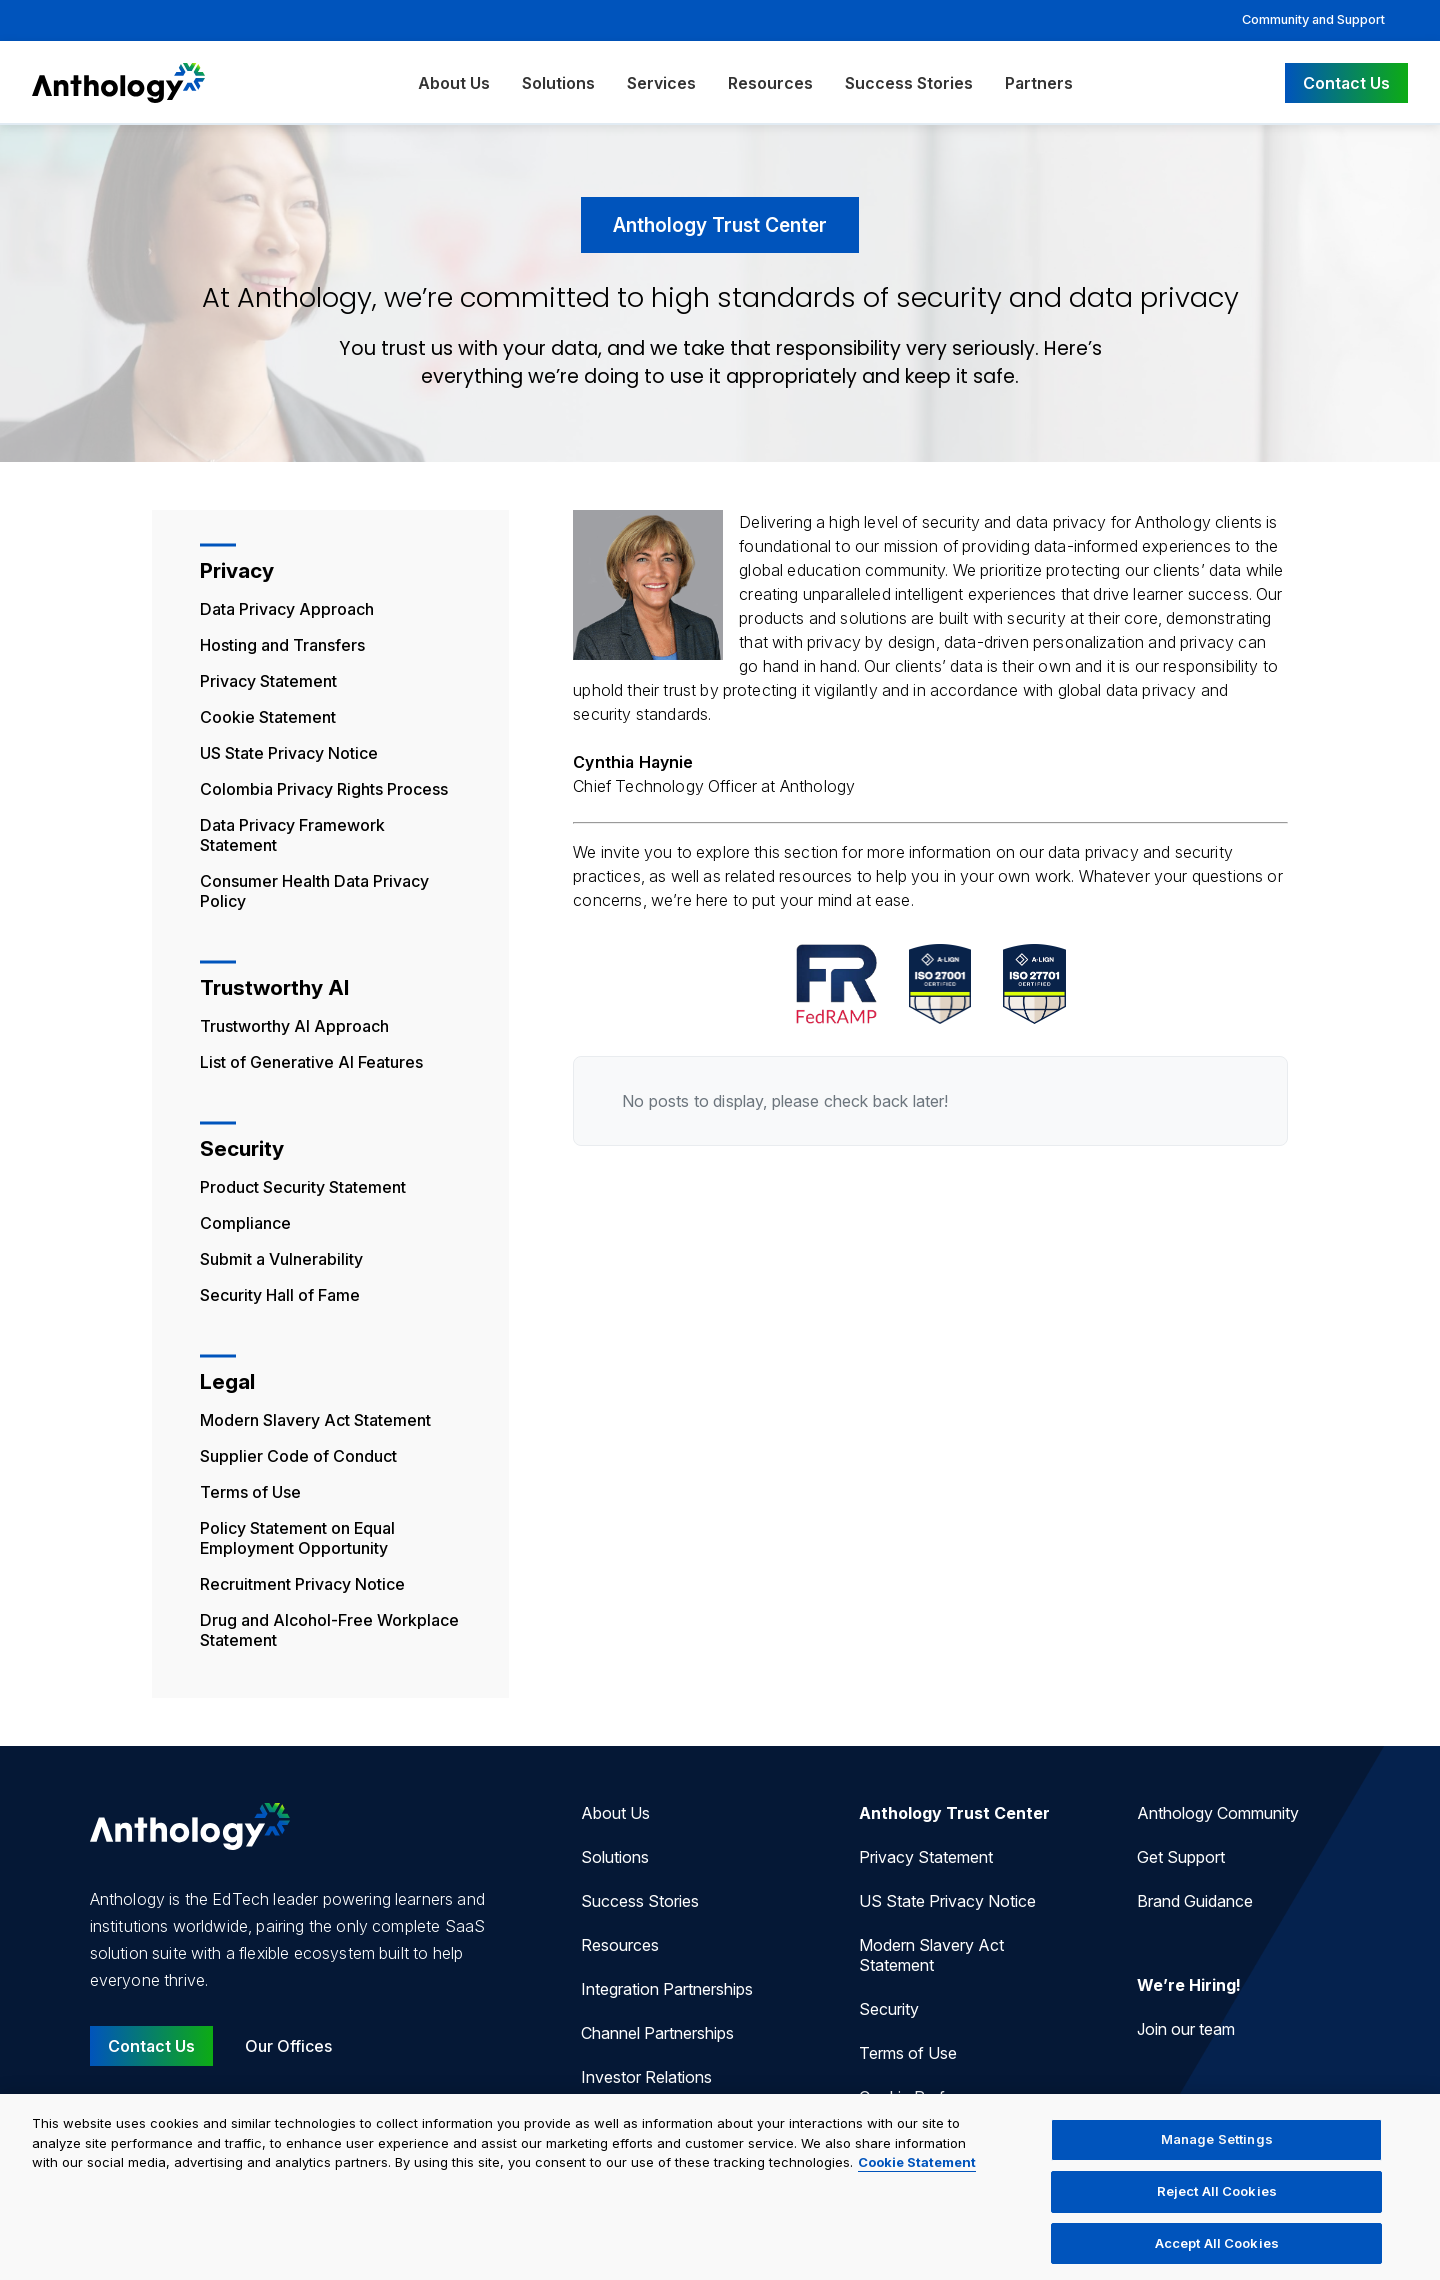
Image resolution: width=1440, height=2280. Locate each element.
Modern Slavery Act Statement (315, 1420)
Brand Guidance (1195, 1901)
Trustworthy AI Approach (294, 1026)
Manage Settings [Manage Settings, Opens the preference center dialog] (1217, 2152)
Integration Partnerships (667, 1989)
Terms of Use (250, 1492)
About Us (454, 83)
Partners (1039, 83)
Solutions (558, 83)
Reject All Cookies (1217, 2204)
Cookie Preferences (931, 2097)
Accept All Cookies (1217, 2255)
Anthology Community (1218, 1813)
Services (661, 83)
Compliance (245, 1223)
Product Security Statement (303, 1187)
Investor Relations (646, 2077)
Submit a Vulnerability (281, 1259)
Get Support (1181, 1857)
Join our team (1186, 2029)
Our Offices (288, 2046)
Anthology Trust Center (954, 1813)
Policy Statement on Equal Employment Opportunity (297, 1538)
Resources (770, 83)
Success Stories (909, 83)
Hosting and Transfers (282, 645)
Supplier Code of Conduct (298, 1456)
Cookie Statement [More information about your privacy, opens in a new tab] (917, 2175)
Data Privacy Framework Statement (292, 835)
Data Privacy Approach (287, 609)
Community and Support (1313, 19)
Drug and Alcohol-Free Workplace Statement (329, 1630)
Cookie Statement (268, 717)
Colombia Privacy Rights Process (324, 789)
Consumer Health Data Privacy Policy (314, 891)
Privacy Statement (268, 681)
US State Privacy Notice (289, 753)
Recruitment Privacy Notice (302, 1584)
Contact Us (1346, 83)
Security (889, 2009)
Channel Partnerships (657, 2033)
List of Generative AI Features (311, 1062)
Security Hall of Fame (280, 1295)
